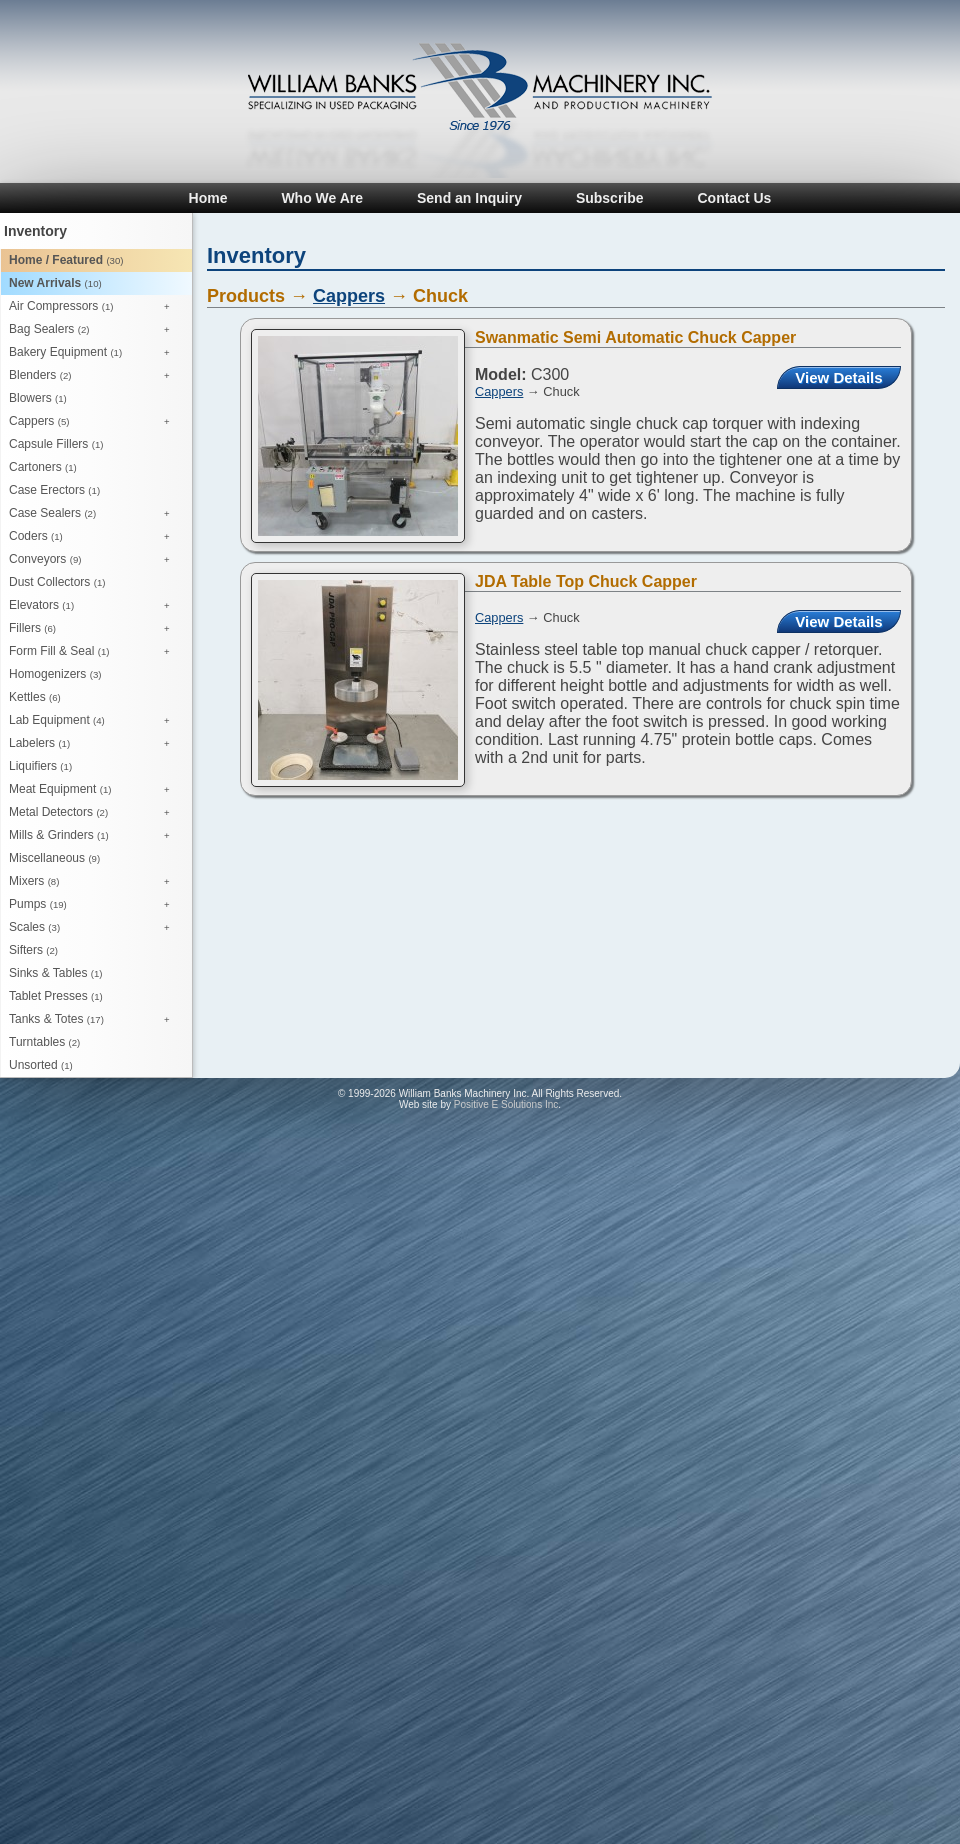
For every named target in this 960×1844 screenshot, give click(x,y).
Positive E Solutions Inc (506, 1104)
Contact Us (734, 198)
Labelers (94, 744)
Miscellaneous (54, 858)
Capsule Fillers (56, 444)
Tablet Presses (56, 996)
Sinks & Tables (56, 973)
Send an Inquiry (469, 198)
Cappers (94, 422)
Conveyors (94, 560)
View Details (838, 377)
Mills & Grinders (94, 836)
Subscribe (610, 198)
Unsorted (41, 1065)
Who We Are (322, 198)
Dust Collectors (57, 582)
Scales (94, 928)
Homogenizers (55, 674)
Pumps (94, 905)
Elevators (94, 606)
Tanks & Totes (94, 1020)
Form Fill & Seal (94, 652)
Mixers (94, 882)
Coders (94, 537)
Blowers (38, 398)
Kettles (35, 697)
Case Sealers (94, 514)
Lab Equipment (94, 721)
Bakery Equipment (94, 353)
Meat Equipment (94, 790)
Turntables (44, 1042)
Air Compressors (94, 307)
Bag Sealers (94, 330)
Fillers (94, 629)
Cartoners (43, 467)
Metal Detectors (94, 813)
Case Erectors (54, 490)
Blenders (94, 376)
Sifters (33, 950)
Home (208, 198)
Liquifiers (40, 766)
